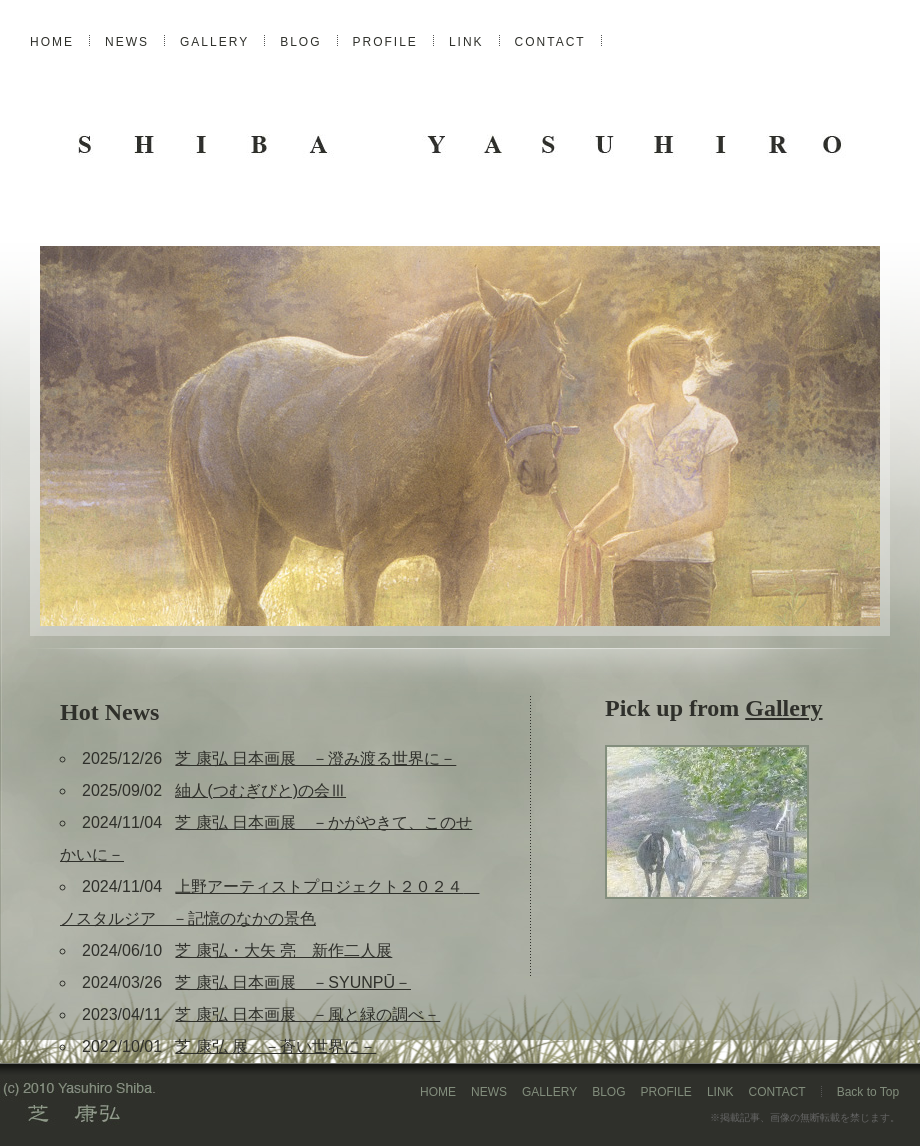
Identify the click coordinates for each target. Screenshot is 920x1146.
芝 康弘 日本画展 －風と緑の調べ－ (307, 1014)
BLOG (300, 42)
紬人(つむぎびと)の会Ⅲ (260, 790)
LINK (466, 42)
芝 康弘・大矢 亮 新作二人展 (283, 950)
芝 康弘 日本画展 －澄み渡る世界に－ (315, 758)
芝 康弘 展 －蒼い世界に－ (275, 1046)
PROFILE (385, 42)
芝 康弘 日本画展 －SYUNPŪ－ (293, 982)
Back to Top (868, 1092)
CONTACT (550, 42)
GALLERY (214, 42)
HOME (52, 42)
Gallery (783, 708)
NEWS (127, 42)
